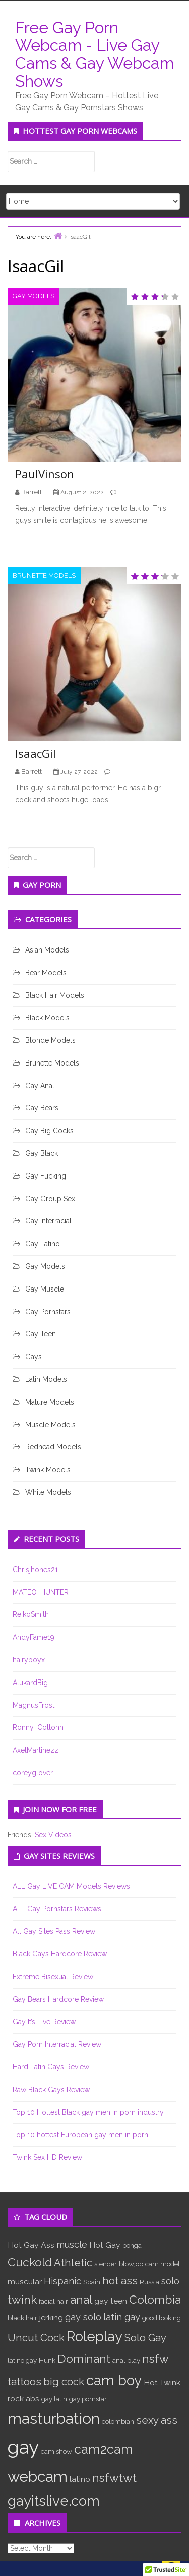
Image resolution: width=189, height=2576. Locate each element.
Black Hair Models (54, 995)
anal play (126, 2360)
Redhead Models (53, 1447)
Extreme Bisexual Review (53, 1977)
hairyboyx (29, 1660)
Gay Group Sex (50, 1199)
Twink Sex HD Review (47, 2157)
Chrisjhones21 (35, 1569)
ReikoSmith (31, 1614)
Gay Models (33, 296)
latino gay (22, 2360)
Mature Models (49, 1402)
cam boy (114, 2380)
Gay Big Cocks (49, 1131)
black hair (22, 2318)
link (180, 2418)
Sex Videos (53, 1835)
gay (23, 2447)
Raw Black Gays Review (51, 2090)
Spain (91, 2282)
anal (81, 2299)
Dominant (83, 2358)
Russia (149, 2282)
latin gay (121, 2317)
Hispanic (62, 2281)
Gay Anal (39, 1086)
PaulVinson (44, 473)
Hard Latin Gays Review (51, 2067)
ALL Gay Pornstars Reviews (57, 1909)
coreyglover (33, 1773)
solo (170, 2281)
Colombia (155, 2299)
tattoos (24, 2382)
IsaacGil (35, 753)
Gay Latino (42, 1244)
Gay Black (41, 1153)
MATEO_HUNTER (41, 1592)
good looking (161, 2318)
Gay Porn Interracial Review (57, 2044)
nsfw (155, 2358)
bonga (132, 2245)
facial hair (53, 2301)
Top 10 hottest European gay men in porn (80, 2135)
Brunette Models (44, 575)
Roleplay (94, 2336)
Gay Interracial (48, 1221)
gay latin (54, 2399)
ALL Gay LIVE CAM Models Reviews (71, 1886)
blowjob (131, 2264)
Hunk (47, 2360)
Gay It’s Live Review (44, 2022)
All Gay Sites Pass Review (54, 1931)
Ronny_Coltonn (38, 1727)
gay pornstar (88, 2399)
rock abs (23, 2398)
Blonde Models (50, 1040)
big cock (63, 2382)
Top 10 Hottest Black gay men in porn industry (88, 2112)
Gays (33, 1357)
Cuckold (30, 2262)
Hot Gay (104, 2245)
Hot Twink (162, 2382)
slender (105, 2264)
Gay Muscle (44, 1289)
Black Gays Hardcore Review (60, 1954)
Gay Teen (40, 1334)
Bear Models (46, 973)
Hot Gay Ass (31, 2245)
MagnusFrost (33, 1705)
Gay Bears (41, 1108)
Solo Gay (145, 2338)
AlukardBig (30, 1682)
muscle (71, 2244)
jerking (51, 2317)
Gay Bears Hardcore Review (58, 1999)
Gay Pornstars (48, 1312)
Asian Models (47, 950)
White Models (48, 1492)
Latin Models (46, 1379)
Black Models (47, 1018)
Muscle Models (50, 1425)
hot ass (120, 2281)
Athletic (73, 2263)
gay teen (110, 2301)
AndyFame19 (33, 1637)
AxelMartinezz (35, 1750)
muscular (25, 2281)
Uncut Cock (36, 2338)
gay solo (83, 2317)
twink (22, 2299)
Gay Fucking (45, 1176)
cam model (162, 2264)
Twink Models (48, 1470)
